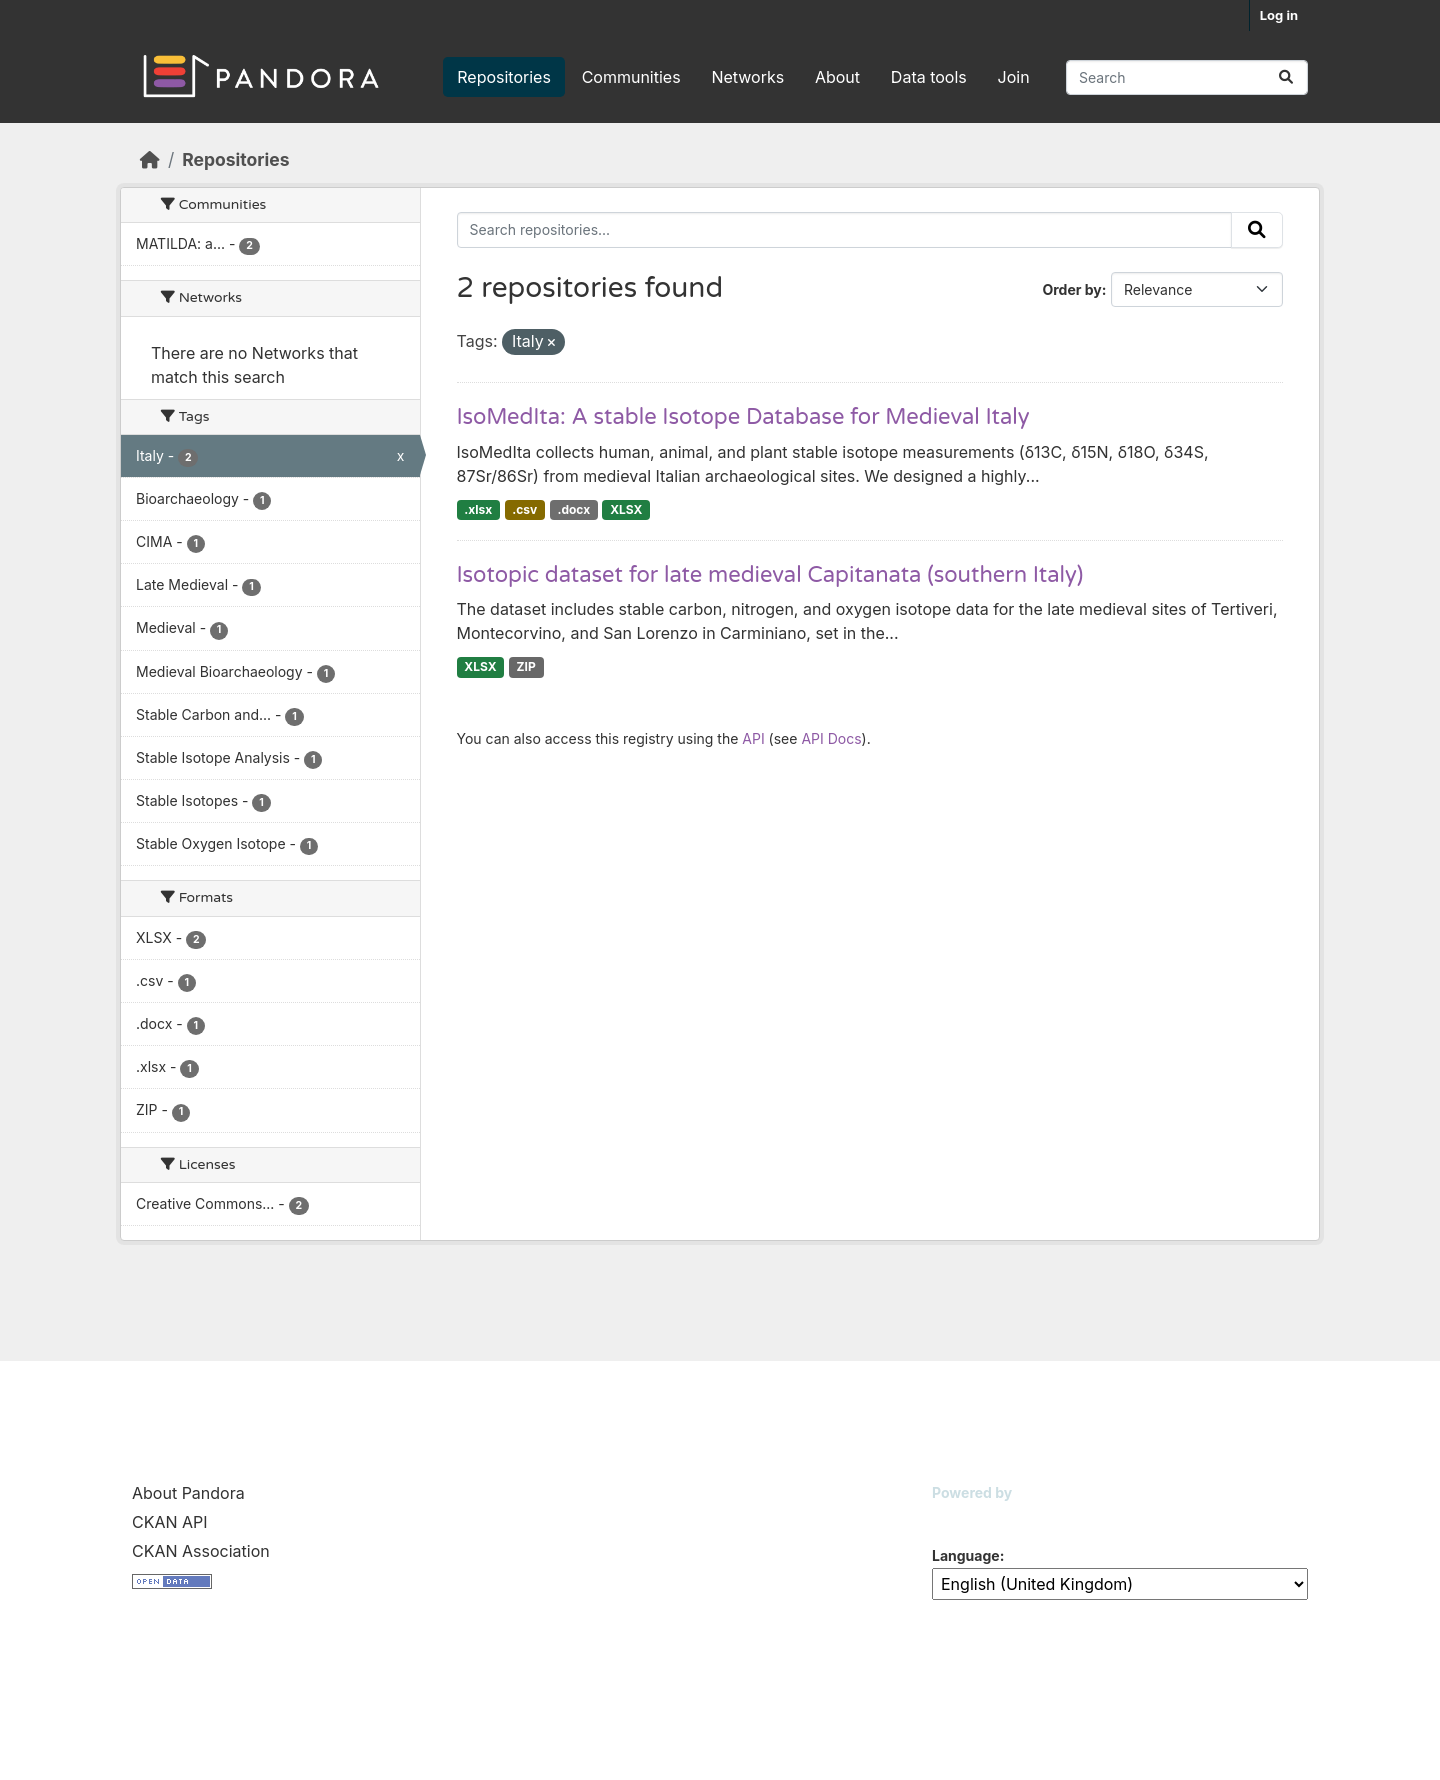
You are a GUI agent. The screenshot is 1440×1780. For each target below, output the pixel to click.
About (837, 77)
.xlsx (478, 509)
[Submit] (1286, 77)
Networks (747, 77)
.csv (524, 509)
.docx (573, 509)
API (753, 738)
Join (1014, 77)
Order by (1071, 289)
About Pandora (188, 1493)
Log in (1279, 15)
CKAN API (170, 1522)
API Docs (831, 738)
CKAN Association (201, 1551)
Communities (631, 77)
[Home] (150, 159)
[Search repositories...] (1187, 77)
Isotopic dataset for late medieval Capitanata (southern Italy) (770, 575)
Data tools (929, 77)
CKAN (966, 1517)
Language (966, 1555)
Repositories (504, 77)
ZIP (526, 666)
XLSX (626, 509)
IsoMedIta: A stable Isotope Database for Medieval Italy (743, 417)
